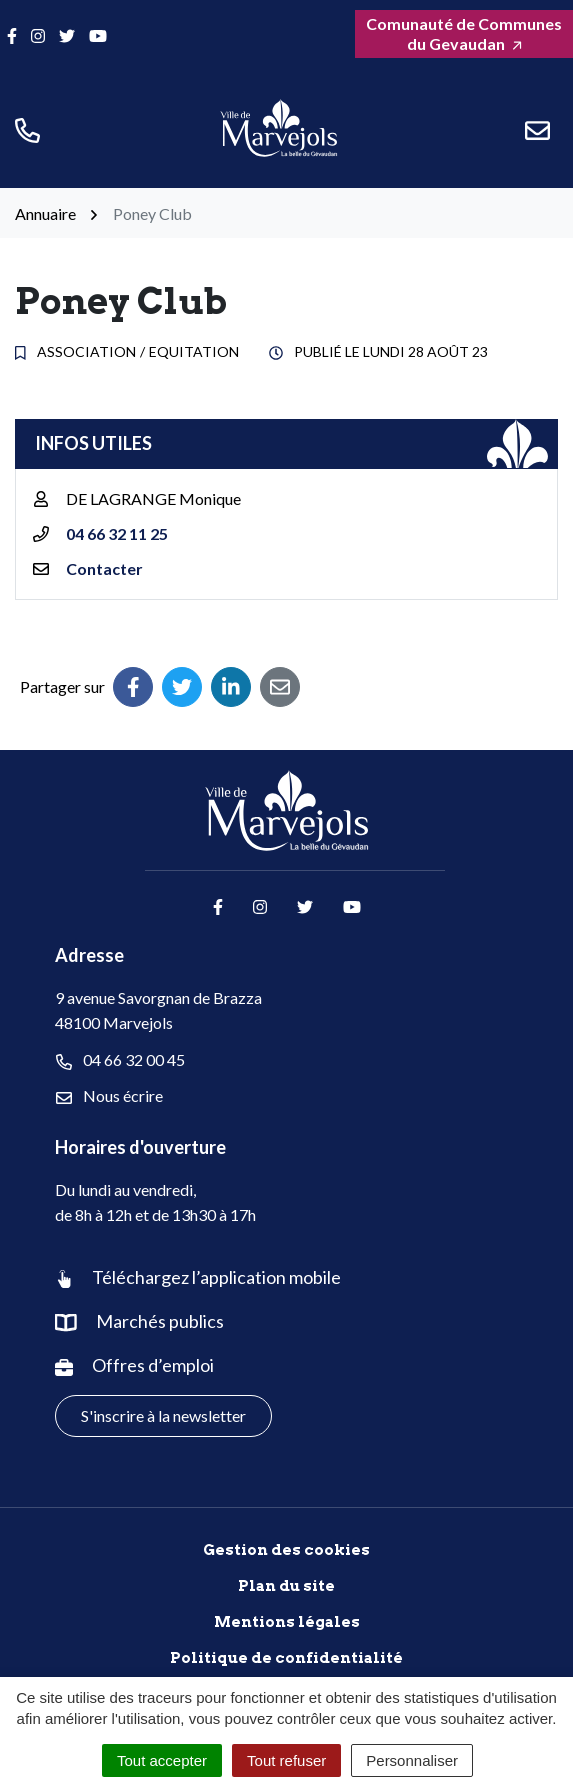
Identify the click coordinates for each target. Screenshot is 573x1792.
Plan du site (286, 1586)
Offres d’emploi (153, 1365)
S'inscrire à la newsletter (163, 1415)
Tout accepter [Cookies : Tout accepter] (162, 1760)
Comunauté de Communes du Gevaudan (464, 33)
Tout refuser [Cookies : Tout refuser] (286, 1760)
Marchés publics (160, 1321)
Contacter (104, 568)
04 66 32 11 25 (117, 533)
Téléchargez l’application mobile (216, 1277)
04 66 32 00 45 (120, 1060)
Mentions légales (287, 1622)
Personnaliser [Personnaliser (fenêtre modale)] (412, 1760)
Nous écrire (109, 1096)
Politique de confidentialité (286, 1658)
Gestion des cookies (286, 1550)
